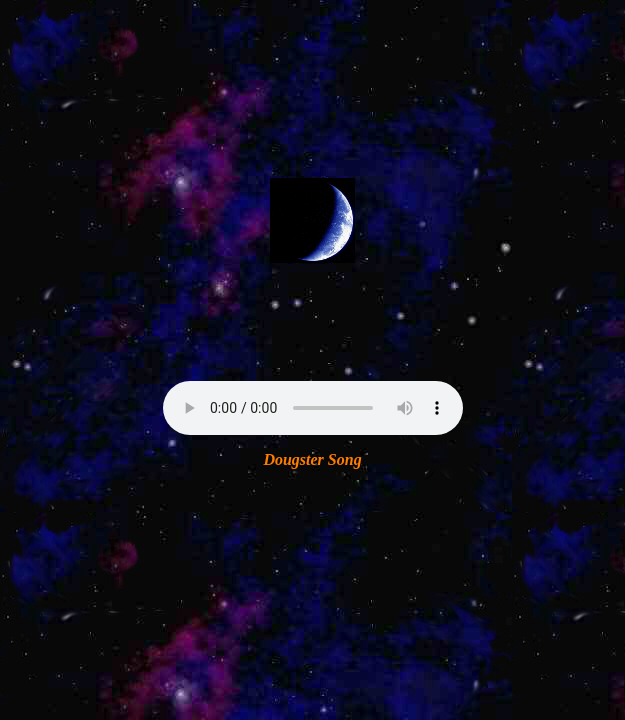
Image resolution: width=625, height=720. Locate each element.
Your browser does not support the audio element (313, 408)
